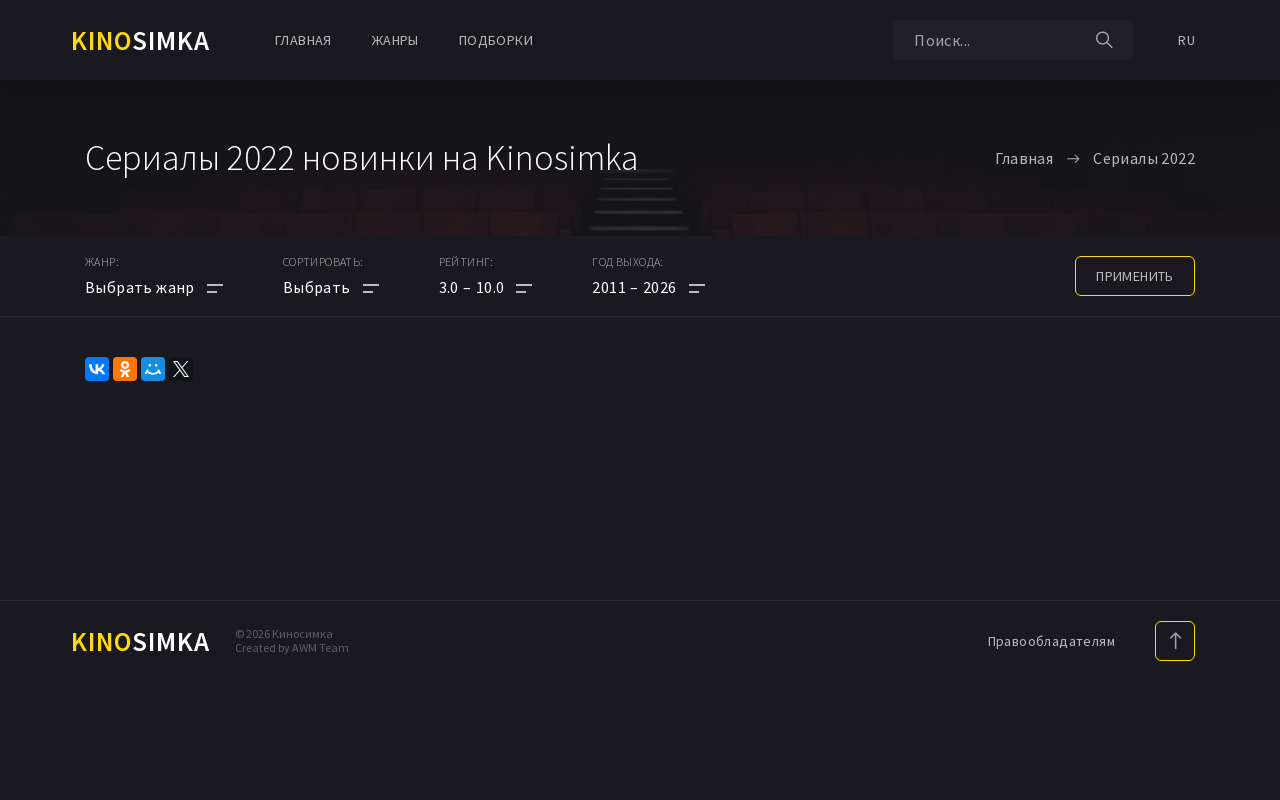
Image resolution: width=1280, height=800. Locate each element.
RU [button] (1186, 40)
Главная (303, 40)
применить (1135, 276)
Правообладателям (1051, 641)
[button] (486, 287)
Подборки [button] (496, 40)
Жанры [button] (395, 40)
